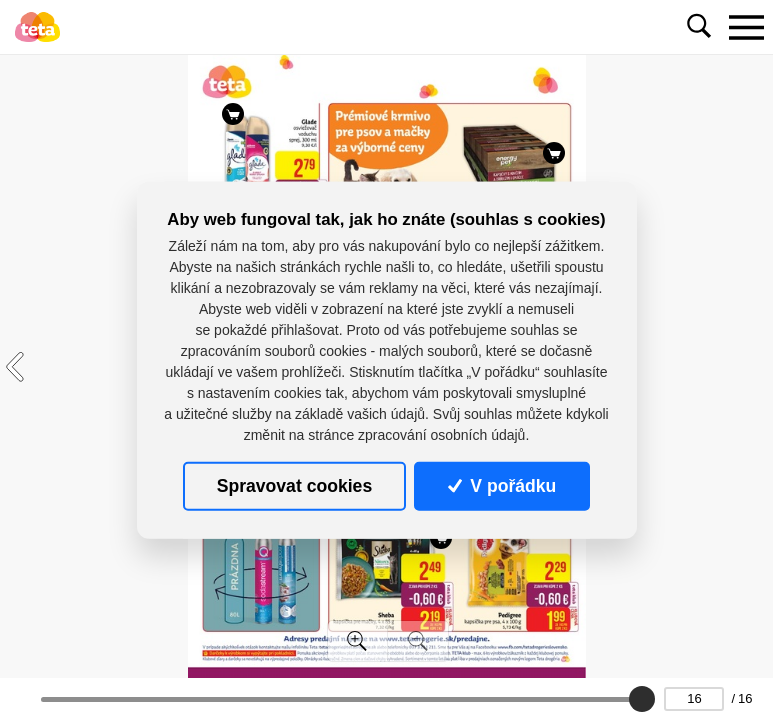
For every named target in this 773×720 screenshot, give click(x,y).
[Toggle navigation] (746, 27)
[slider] (642, 699)
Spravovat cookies (294, 486)
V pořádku (502, 486)
